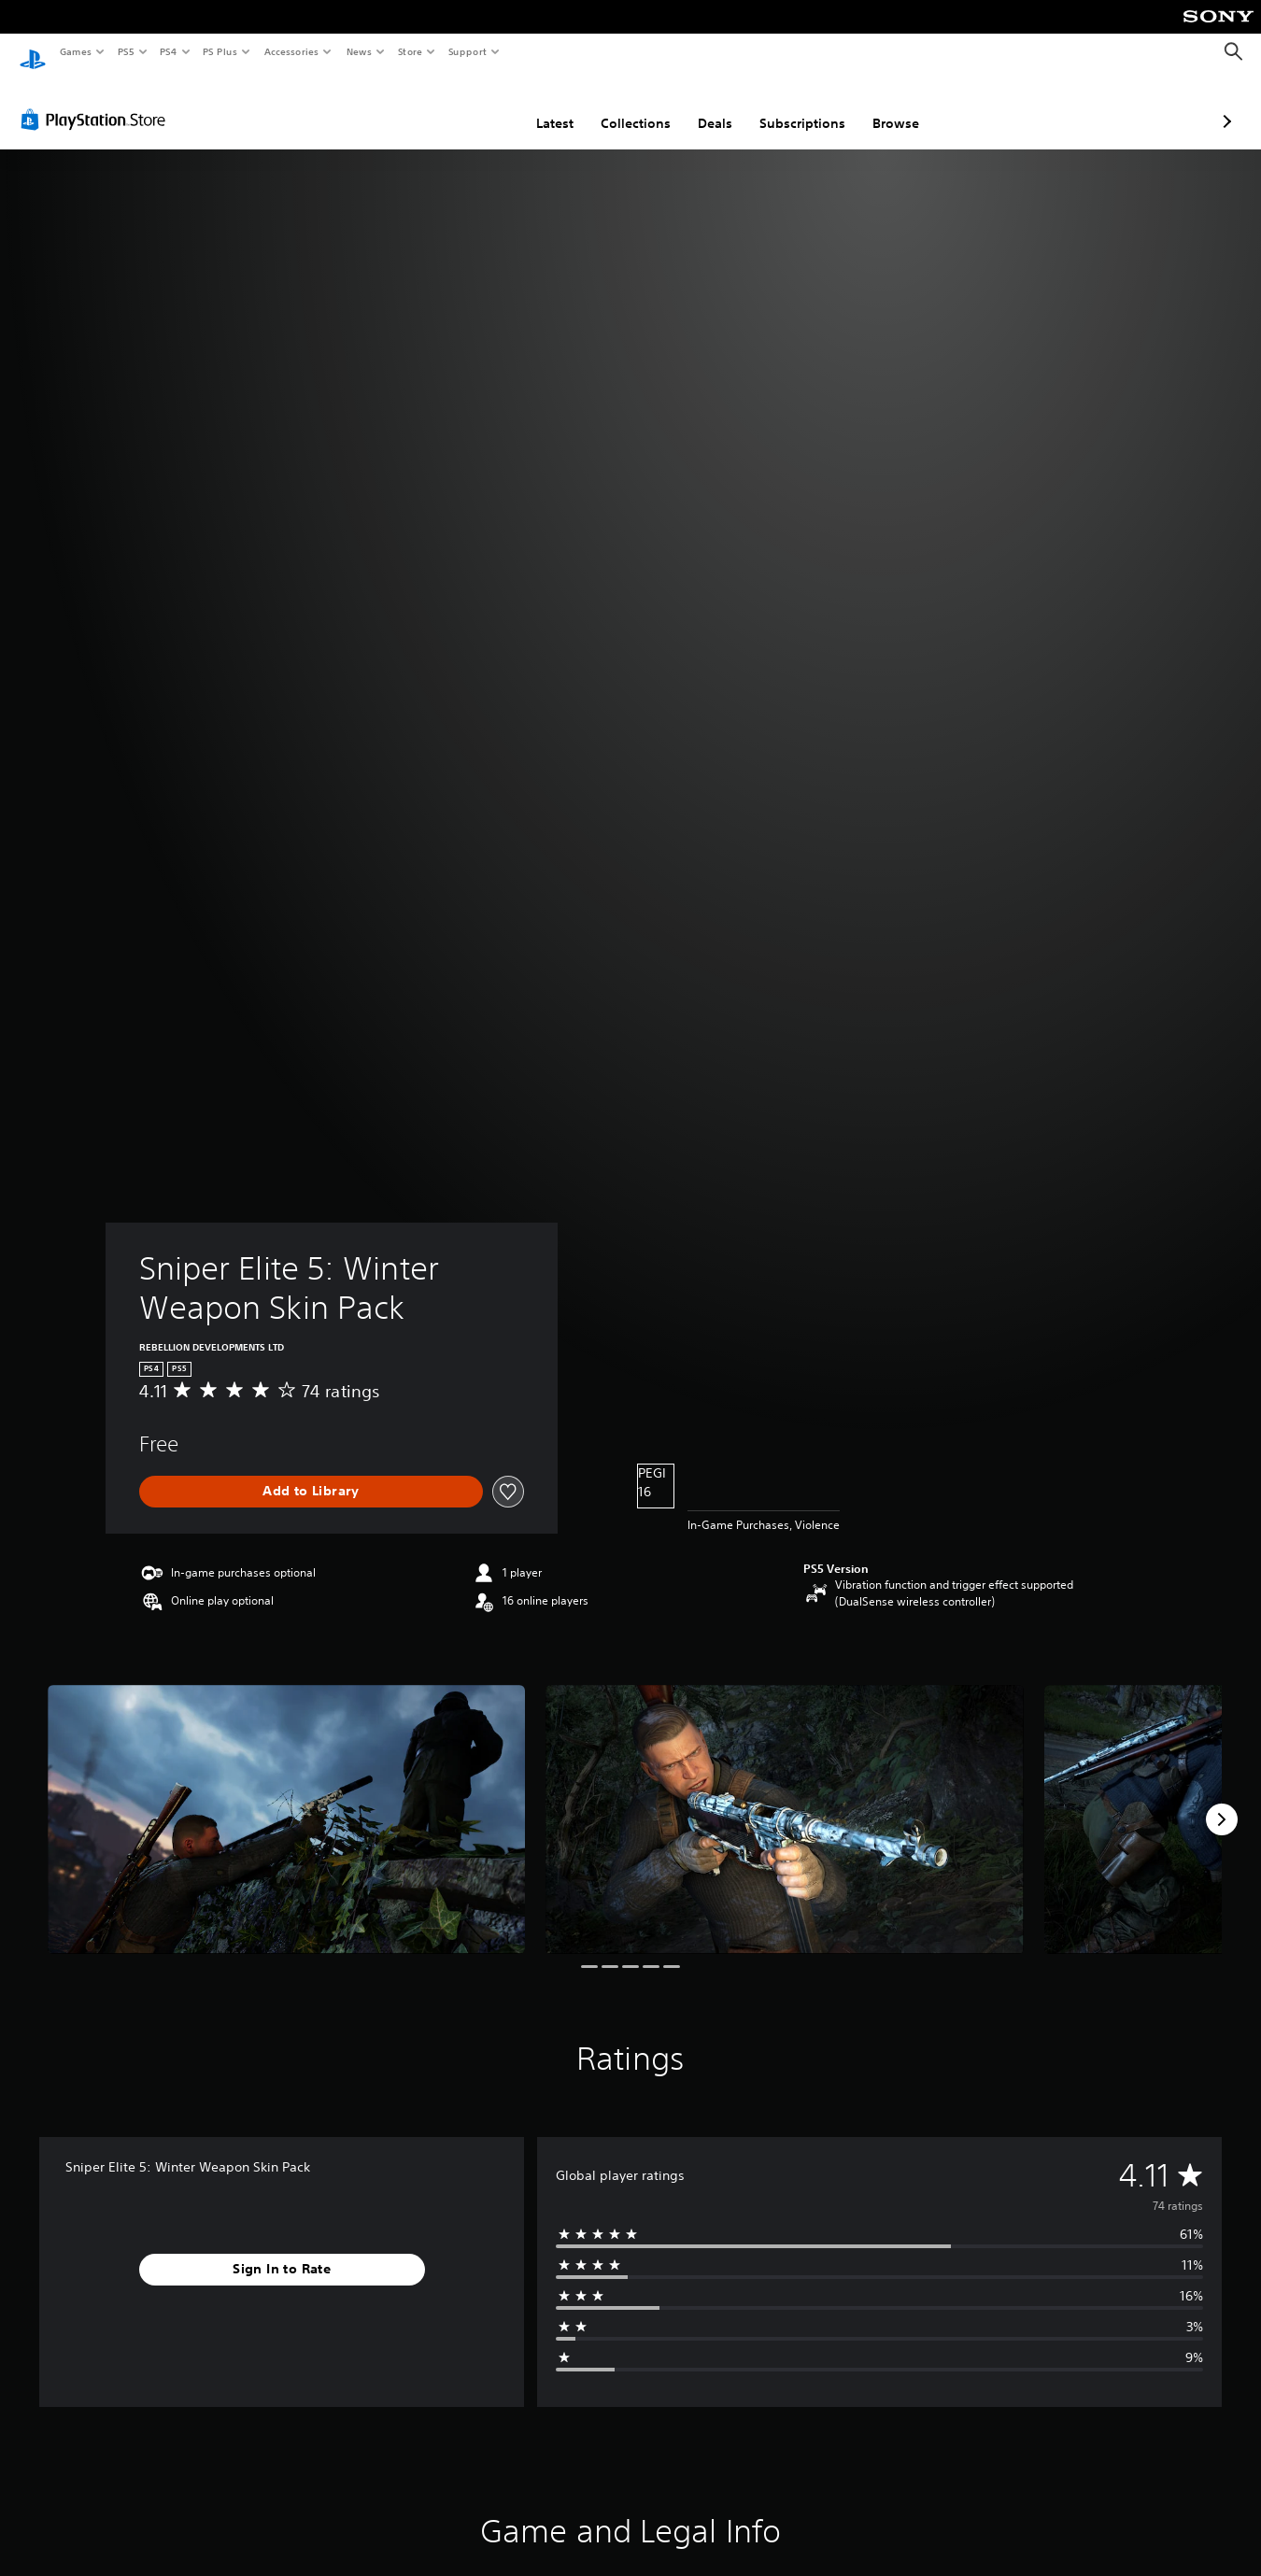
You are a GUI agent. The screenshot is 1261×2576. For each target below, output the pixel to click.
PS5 (126, 51)
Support (466, 51)
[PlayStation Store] (97, 102)
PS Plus (220, 51)
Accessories (290, 51)
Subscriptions (703, 105)
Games (75, 51)
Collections (537, 105)
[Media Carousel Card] (286, 1801)
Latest (456, 105)
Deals (616, 105)
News (359, 51)
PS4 (168, 51)
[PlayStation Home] (33, 52)
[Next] (1222, 1802)
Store (409, 51)
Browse (796, 105)
